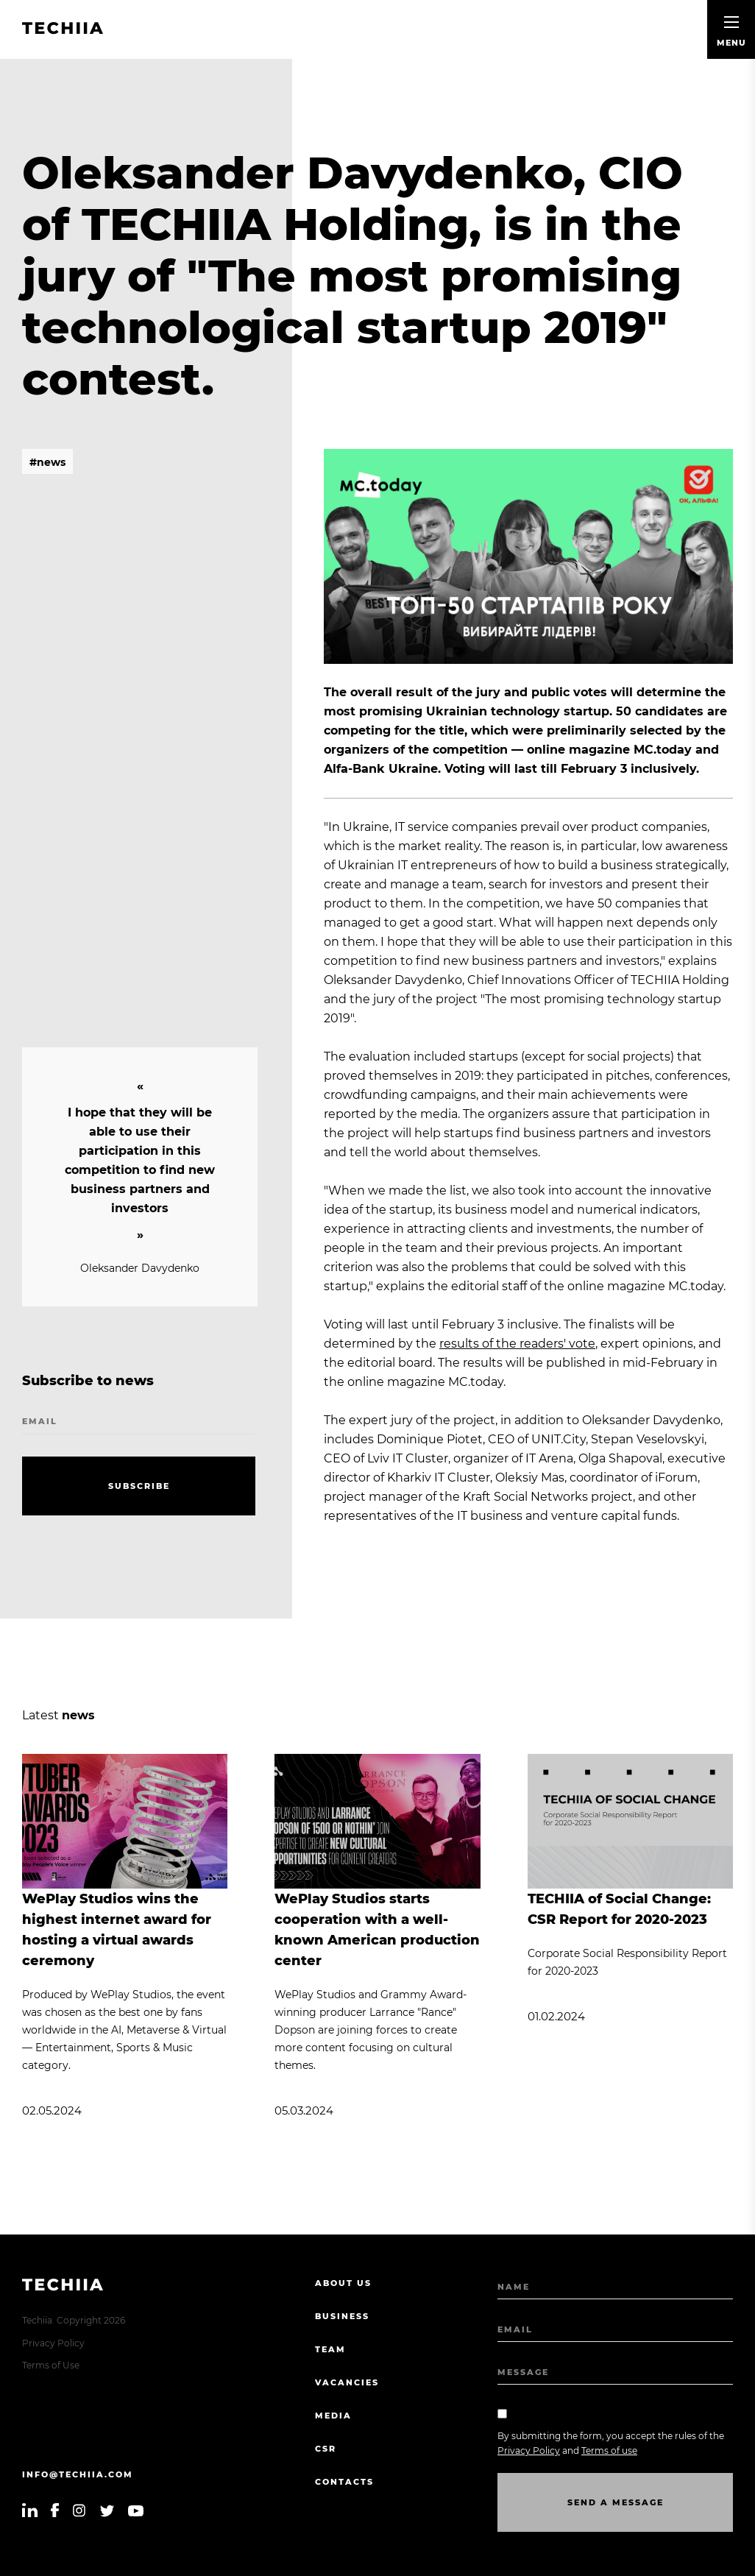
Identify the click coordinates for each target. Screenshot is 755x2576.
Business (342, 2316)
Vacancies (347, 2382)
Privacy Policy (53, 2343)
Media (333, 2415)
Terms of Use (50, 2365)
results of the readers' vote (517, 1344)
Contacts (344, 2482)
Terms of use (609, 2450)
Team (330, 2349)
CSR (325, 2449)
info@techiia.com (77, 2474)
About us (343, 2283)
